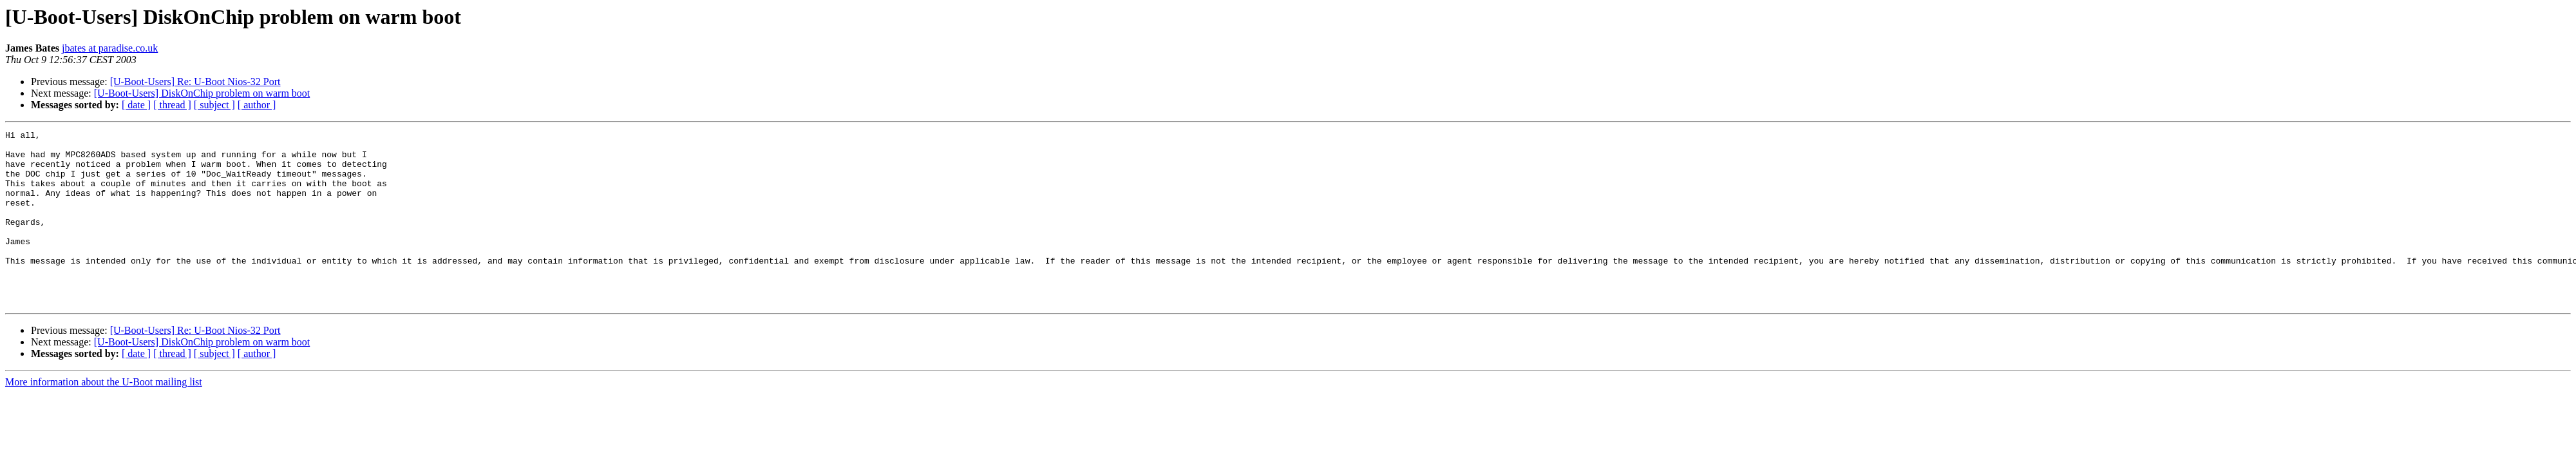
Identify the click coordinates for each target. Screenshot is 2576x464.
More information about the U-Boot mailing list (103, 416)
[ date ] (136, 104)
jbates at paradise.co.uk (110, 48)
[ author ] (257, 104)
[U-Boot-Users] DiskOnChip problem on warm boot (202, 93)
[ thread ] (172, 104)
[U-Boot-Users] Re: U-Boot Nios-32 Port (195, 81)
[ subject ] (214, 104)
